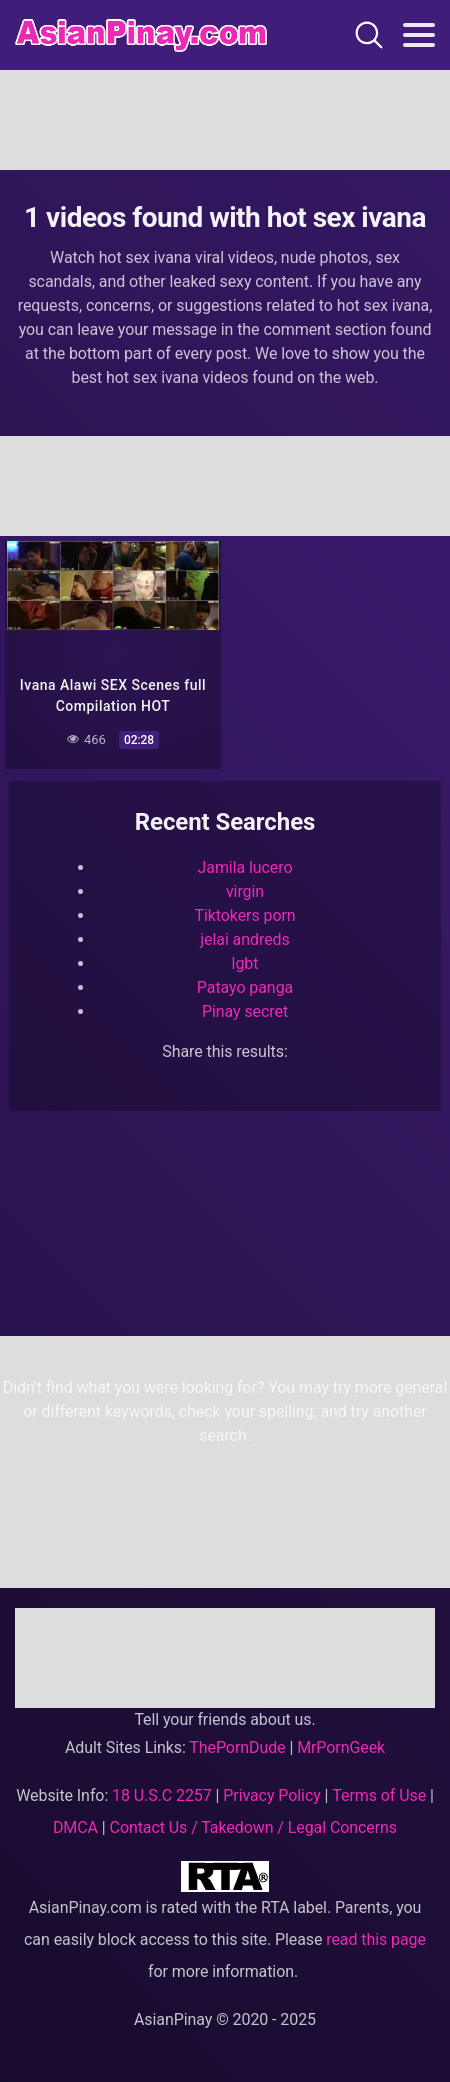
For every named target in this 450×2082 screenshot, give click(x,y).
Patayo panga (245, 987)
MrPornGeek (341, 1747)
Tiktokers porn (244, 915)
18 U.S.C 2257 (162, 1795)
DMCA (75, 1827)
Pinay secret (245, 1011)
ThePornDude (237, 1747)
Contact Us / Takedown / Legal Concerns (253, 1827)
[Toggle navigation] (419, 35)
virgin (245, 891)
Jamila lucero (245, 867)
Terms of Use (379, 1795)
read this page (376, 1939)
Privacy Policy (271, 1795)
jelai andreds (244, 939)
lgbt (245, 963)
